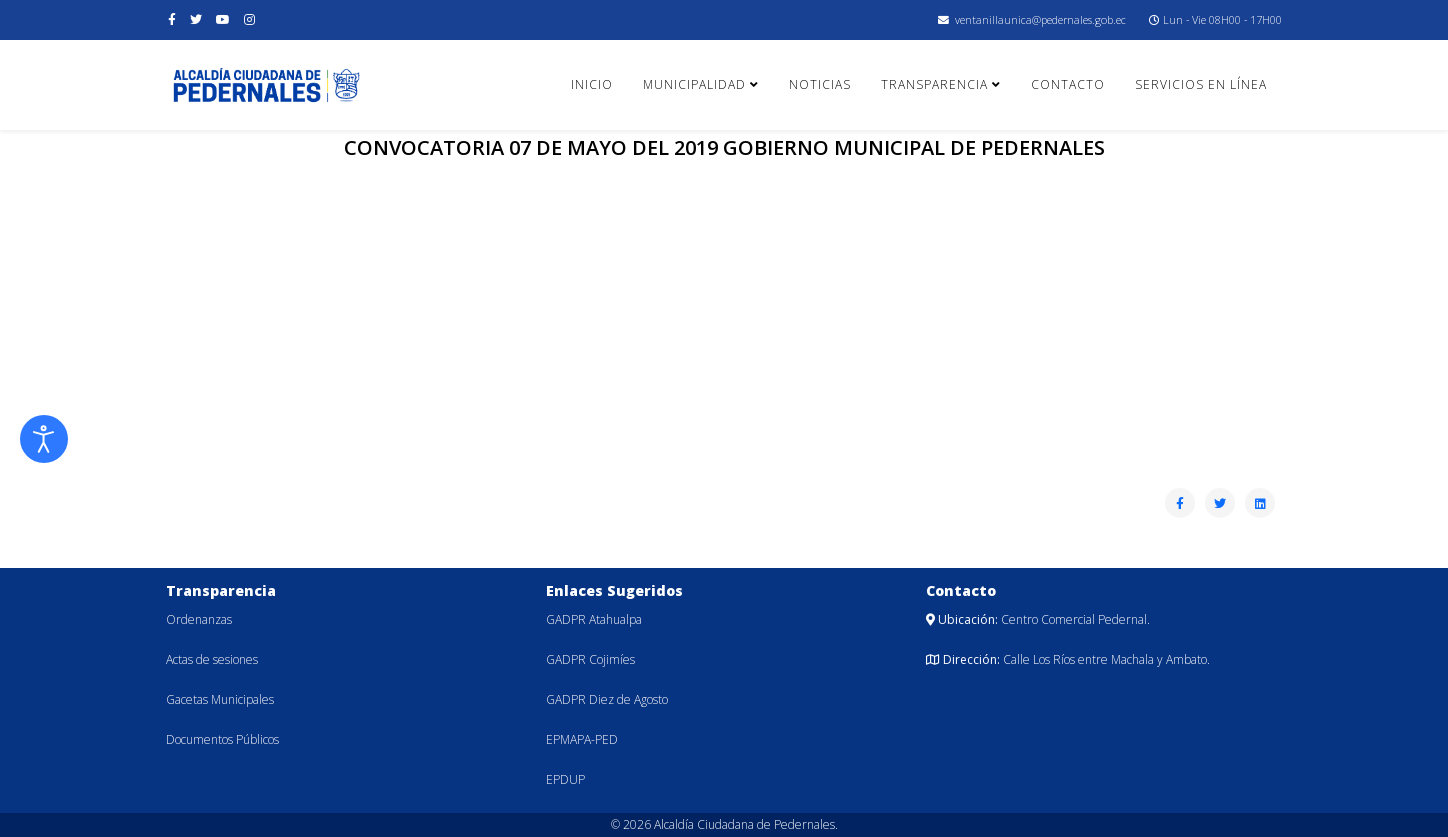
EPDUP (565, 779)
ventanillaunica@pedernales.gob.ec (1040, 19)
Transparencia (934, 84)
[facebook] (172, 19)
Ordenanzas (199, 619)
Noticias (820, 84)
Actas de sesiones (212, 659)
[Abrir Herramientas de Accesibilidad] (44, 439)
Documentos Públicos (222, 739)
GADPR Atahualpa (594, 619)
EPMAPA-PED (582, 739)
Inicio (592, 84)
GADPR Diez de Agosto (607, 699)
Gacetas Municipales (220, 699)
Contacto (1068, 84)
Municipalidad (694, 84)
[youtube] (223, 19)
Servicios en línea (1201, 84)
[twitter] (196, 19)
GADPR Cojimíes (590, 659)
